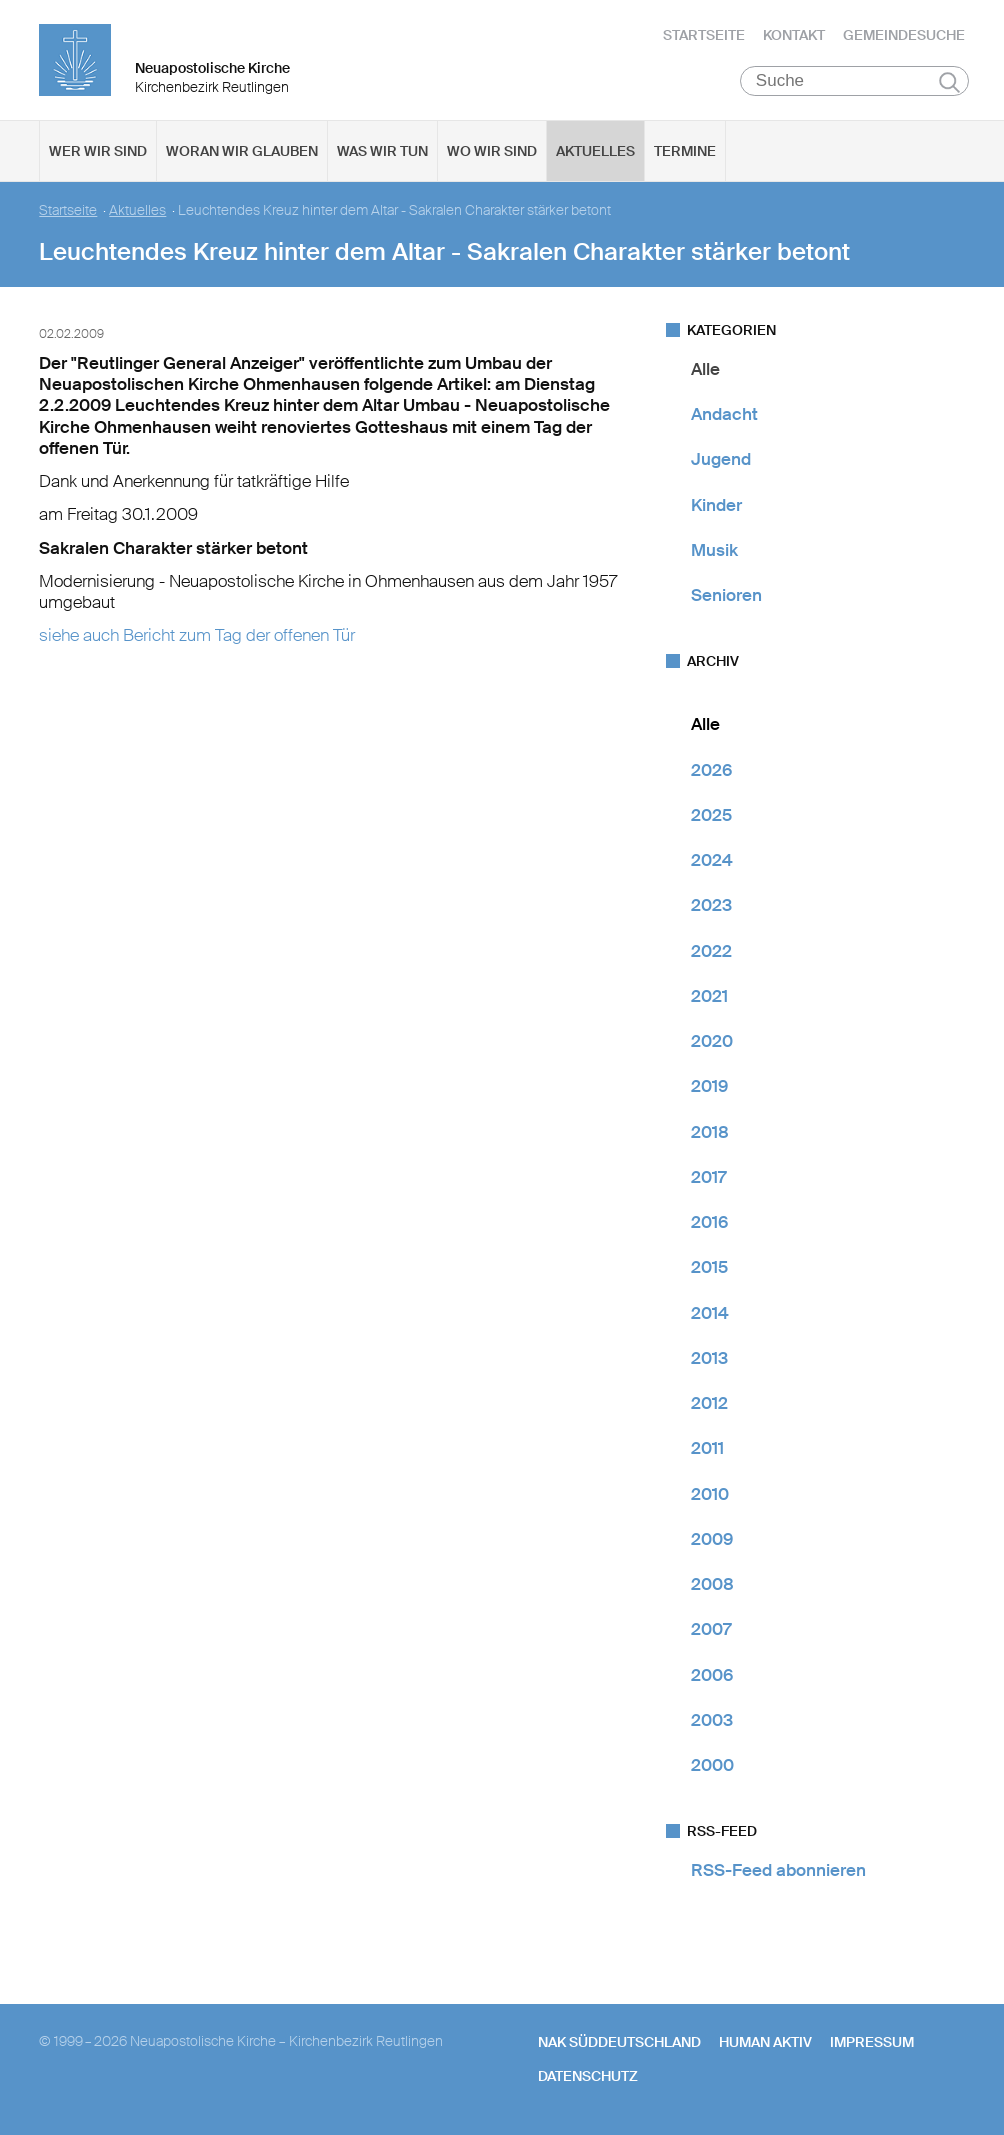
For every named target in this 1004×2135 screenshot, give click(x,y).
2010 (710, 1494)
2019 (709, 1087)
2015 (709, 1268)
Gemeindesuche (904, 35)
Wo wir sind (492, 151)
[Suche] (854, 81)
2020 (712, 1041)
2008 (712, 1584)
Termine (685, 151)
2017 (708, 1177)
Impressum (872, 2042)
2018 (710, 1132)
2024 (712, 860)
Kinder (716, 505)
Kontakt (794, 35)
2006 (712, 1675)
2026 (711, 770)
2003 (712, 1720)
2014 (710, 1313)
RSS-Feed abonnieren (778, 1871)
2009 (712, 1539)
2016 (709, 1222)
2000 (712, 1765)
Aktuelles (595, 151)
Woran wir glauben (242, 151)
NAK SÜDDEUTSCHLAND (619, 2042)
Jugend (721, 460)
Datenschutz (588, 2076)
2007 (711, 1630)
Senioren (726, 595)
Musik (714, 550)
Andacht (724, 414)
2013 (709, 1358)
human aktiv (765, 2042)
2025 (711, 815)
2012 (709, 1403)
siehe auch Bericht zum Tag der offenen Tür (197, 636)
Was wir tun (382, 151)
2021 (709, 996)
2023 (711, 906)
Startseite (704, 35)
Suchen (949, 82)
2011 (707, 1449)
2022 (711, 951)
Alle (705, 369)
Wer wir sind (98, 151)
